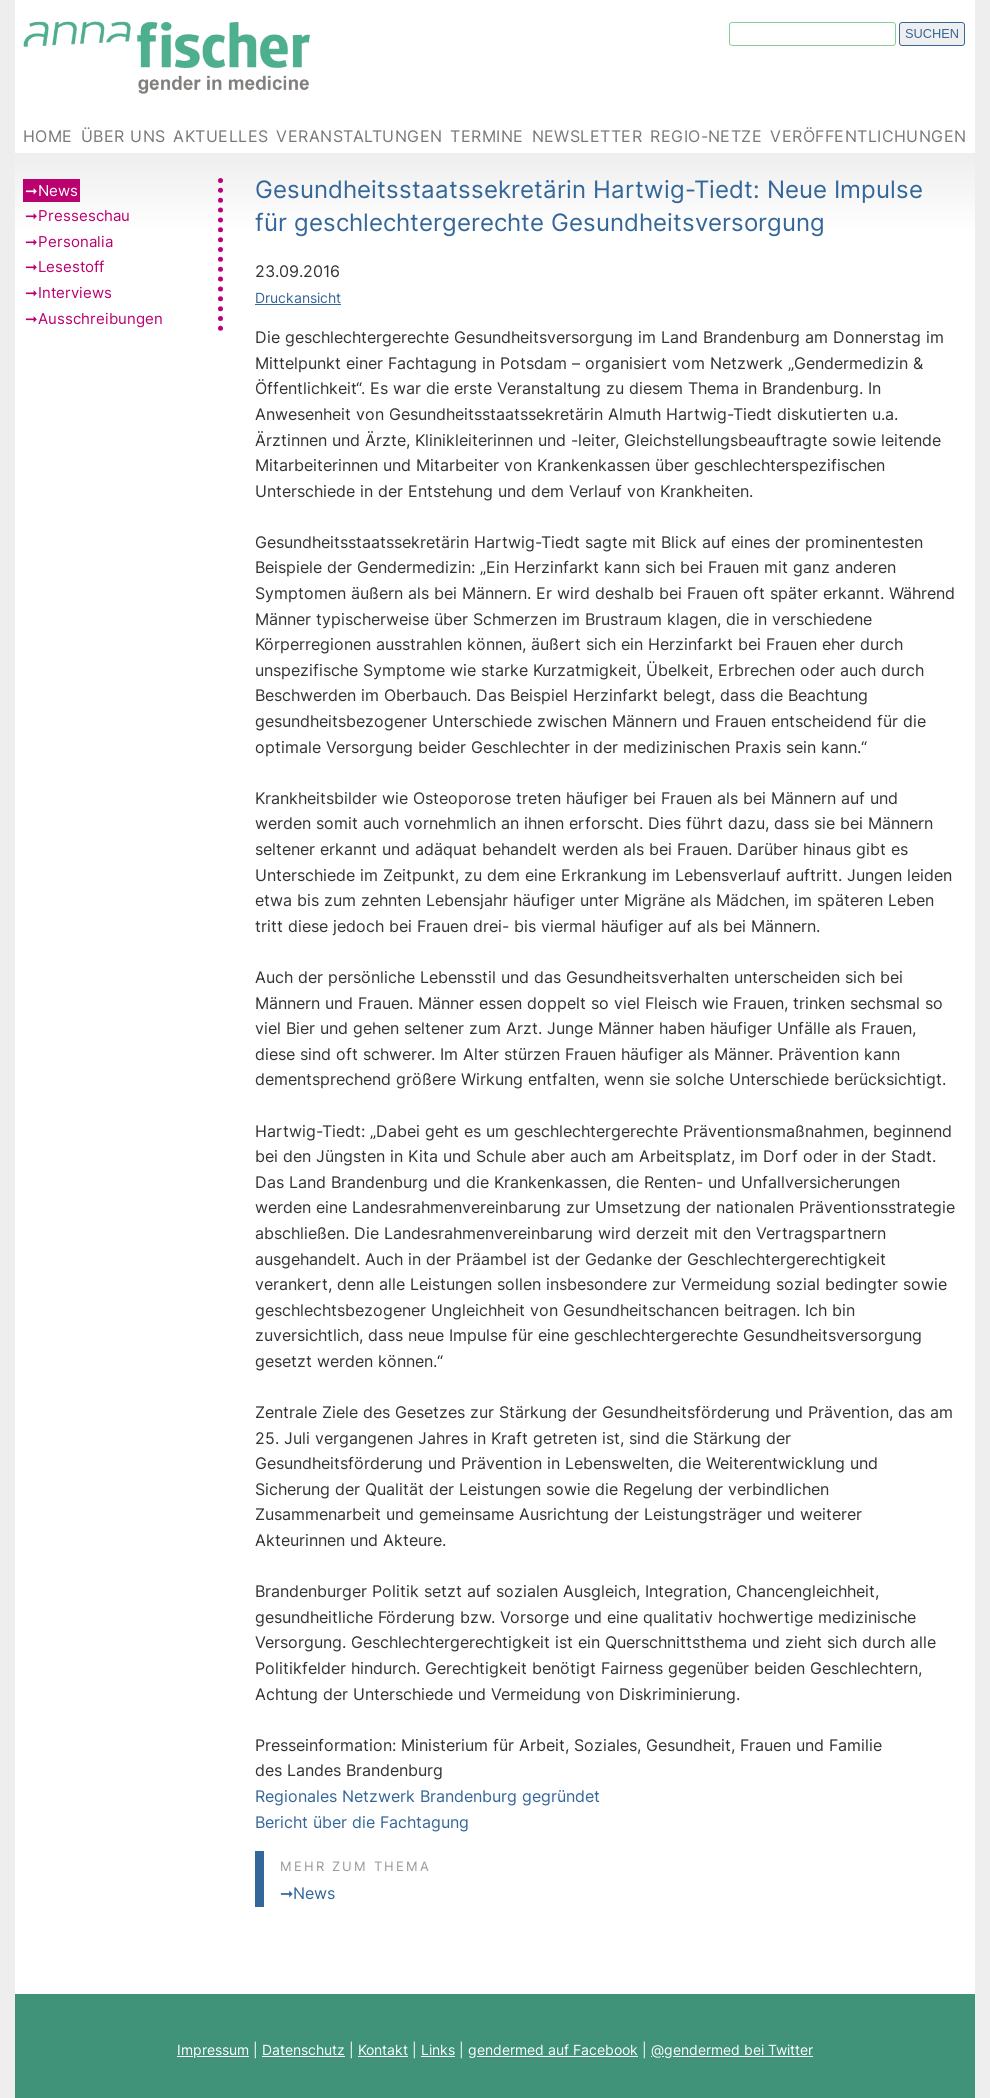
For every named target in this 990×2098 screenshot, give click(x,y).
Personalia (75, 241)
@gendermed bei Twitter (732, 2049)
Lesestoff (71, 266)
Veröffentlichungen (868, 136)
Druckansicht (298, 297)
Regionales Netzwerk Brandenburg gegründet (427, 1796)
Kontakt (383, 2049)
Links (438, 2049)
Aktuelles (220, 136)
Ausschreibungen (100, 318)
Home (48, 136)
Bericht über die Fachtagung (362, 1822)
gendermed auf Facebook (553, 2049)
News (58, 190)
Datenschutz (303, 2049)
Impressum (213, 2049)
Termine (486, 136)
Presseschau (84, 215)
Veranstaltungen (359, 136)
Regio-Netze (706, 136)
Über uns (123, 136)
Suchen (932, 33)
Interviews (75, 292)
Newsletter (587, 136)
